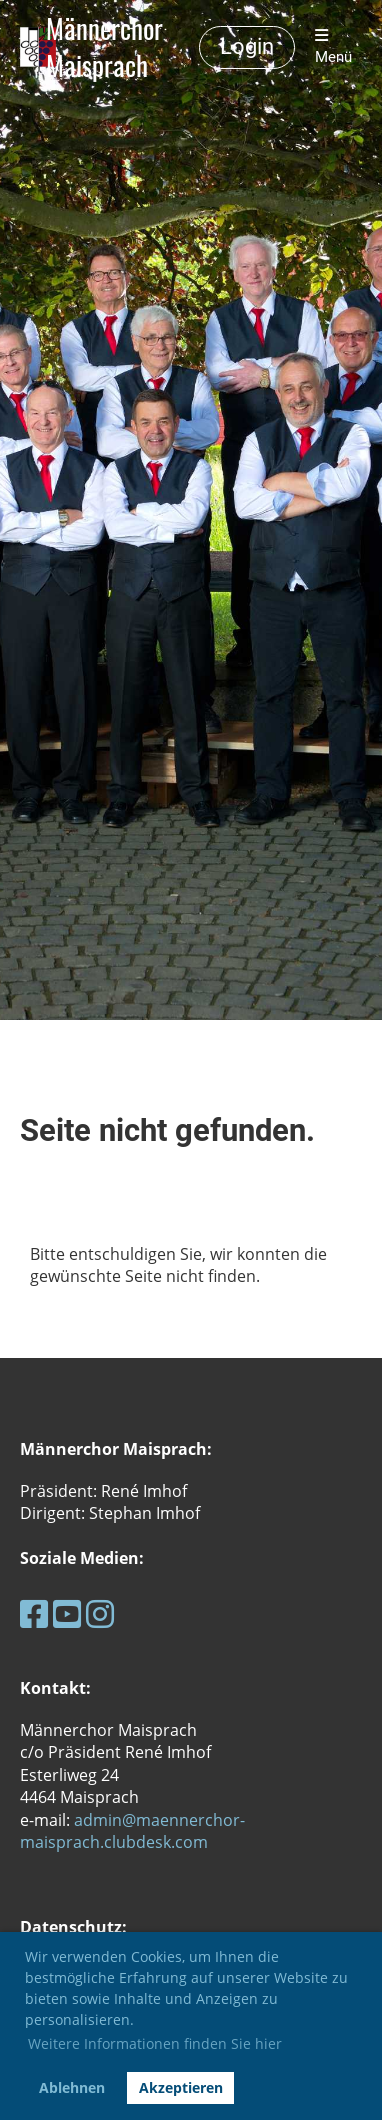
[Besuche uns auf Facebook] (34, 1613)
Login (247, 46)
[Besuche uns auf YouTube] (67, 1613)
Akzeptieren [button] (181, 2087)
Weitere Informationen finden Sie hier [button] (155, 2043)
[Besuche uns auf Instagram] (100, 1613)
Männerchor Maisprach (104, 47)
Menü (333, 47)
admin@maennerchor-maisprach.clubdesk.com (132, 1831)
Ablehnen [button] (72, 2087)
